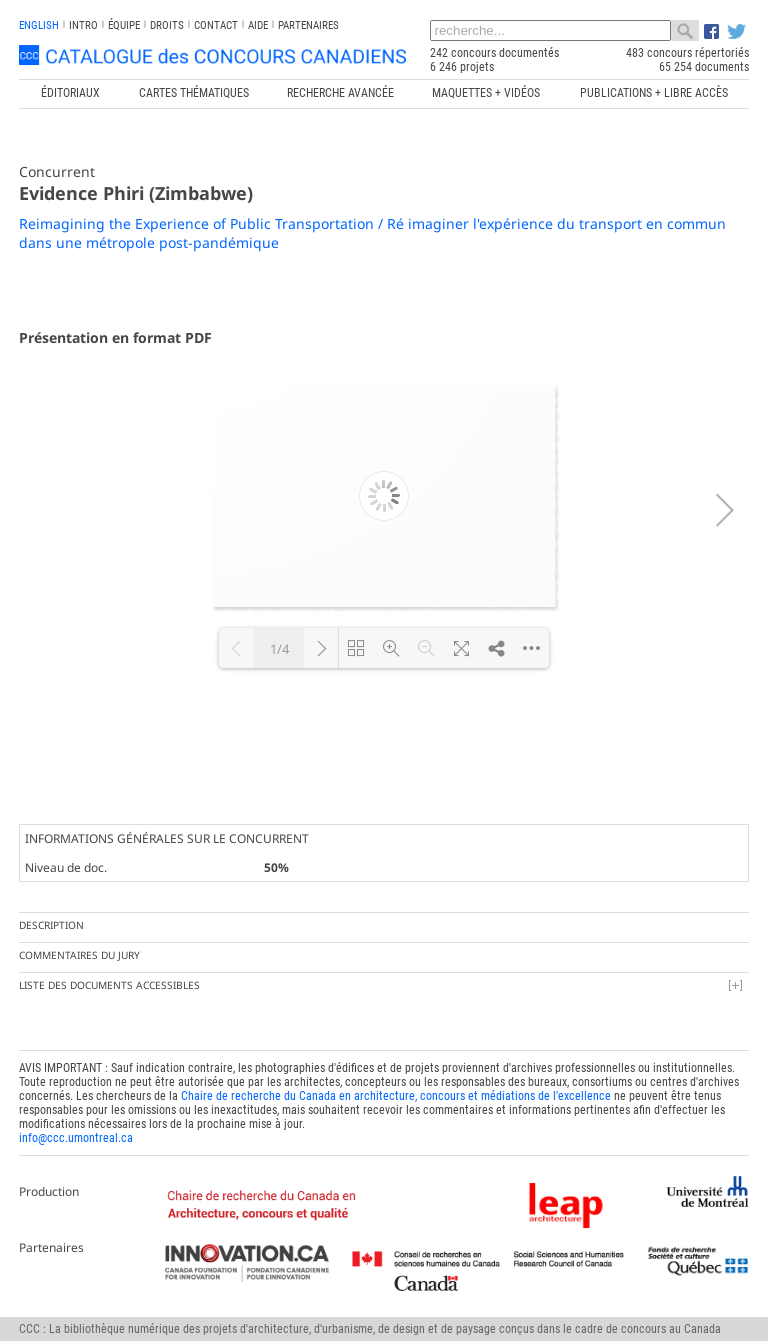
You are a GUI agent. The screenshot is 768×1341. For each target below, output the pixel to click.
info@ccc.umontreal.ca (76, 1138)
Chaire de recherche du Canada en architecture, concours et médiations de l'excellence (396, 1096)
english (39, 25)
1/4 (279, 649)
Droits (167, 25)
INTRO (83, 25)
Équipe (124, 25)
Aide (258, 25)
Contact (216, 25)
